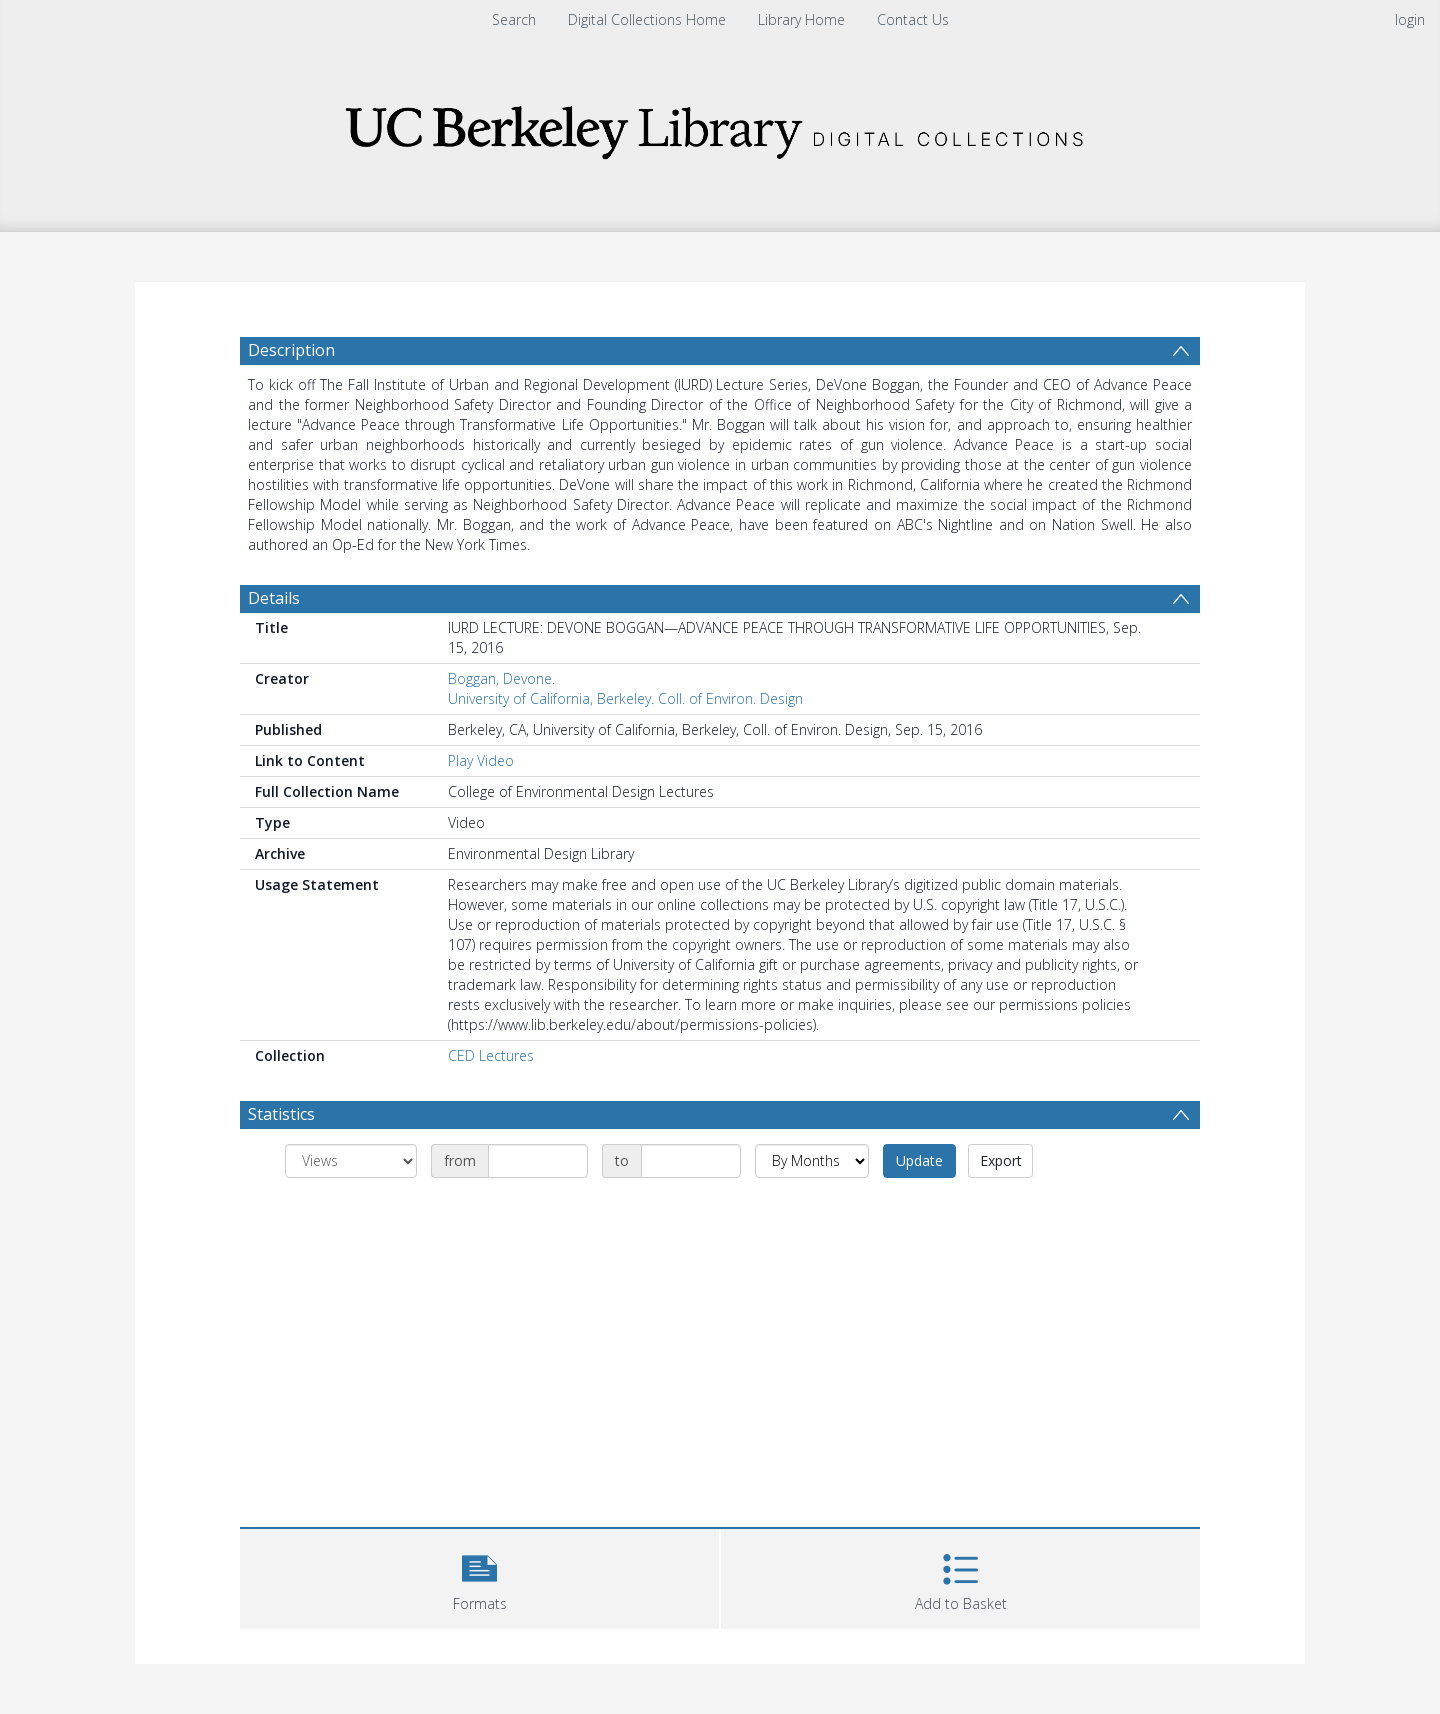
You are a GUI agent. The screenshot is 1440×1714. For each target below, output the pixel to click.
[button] (479, 1576)
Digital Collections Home (647, 19)
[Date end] (691, 1161)
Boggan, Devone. (501, 678)
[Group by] (351, 1161)
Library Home (801, 19)
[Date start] (538, 1161)
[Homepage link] (720, 126)
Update (919, 1160)
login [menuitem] (1410, 19)
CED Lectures (491, 1055)
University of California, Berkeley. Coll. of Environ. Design (625, 698)
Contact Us (913, 19)
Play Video (481, 760)
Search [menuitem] (514, 19)
